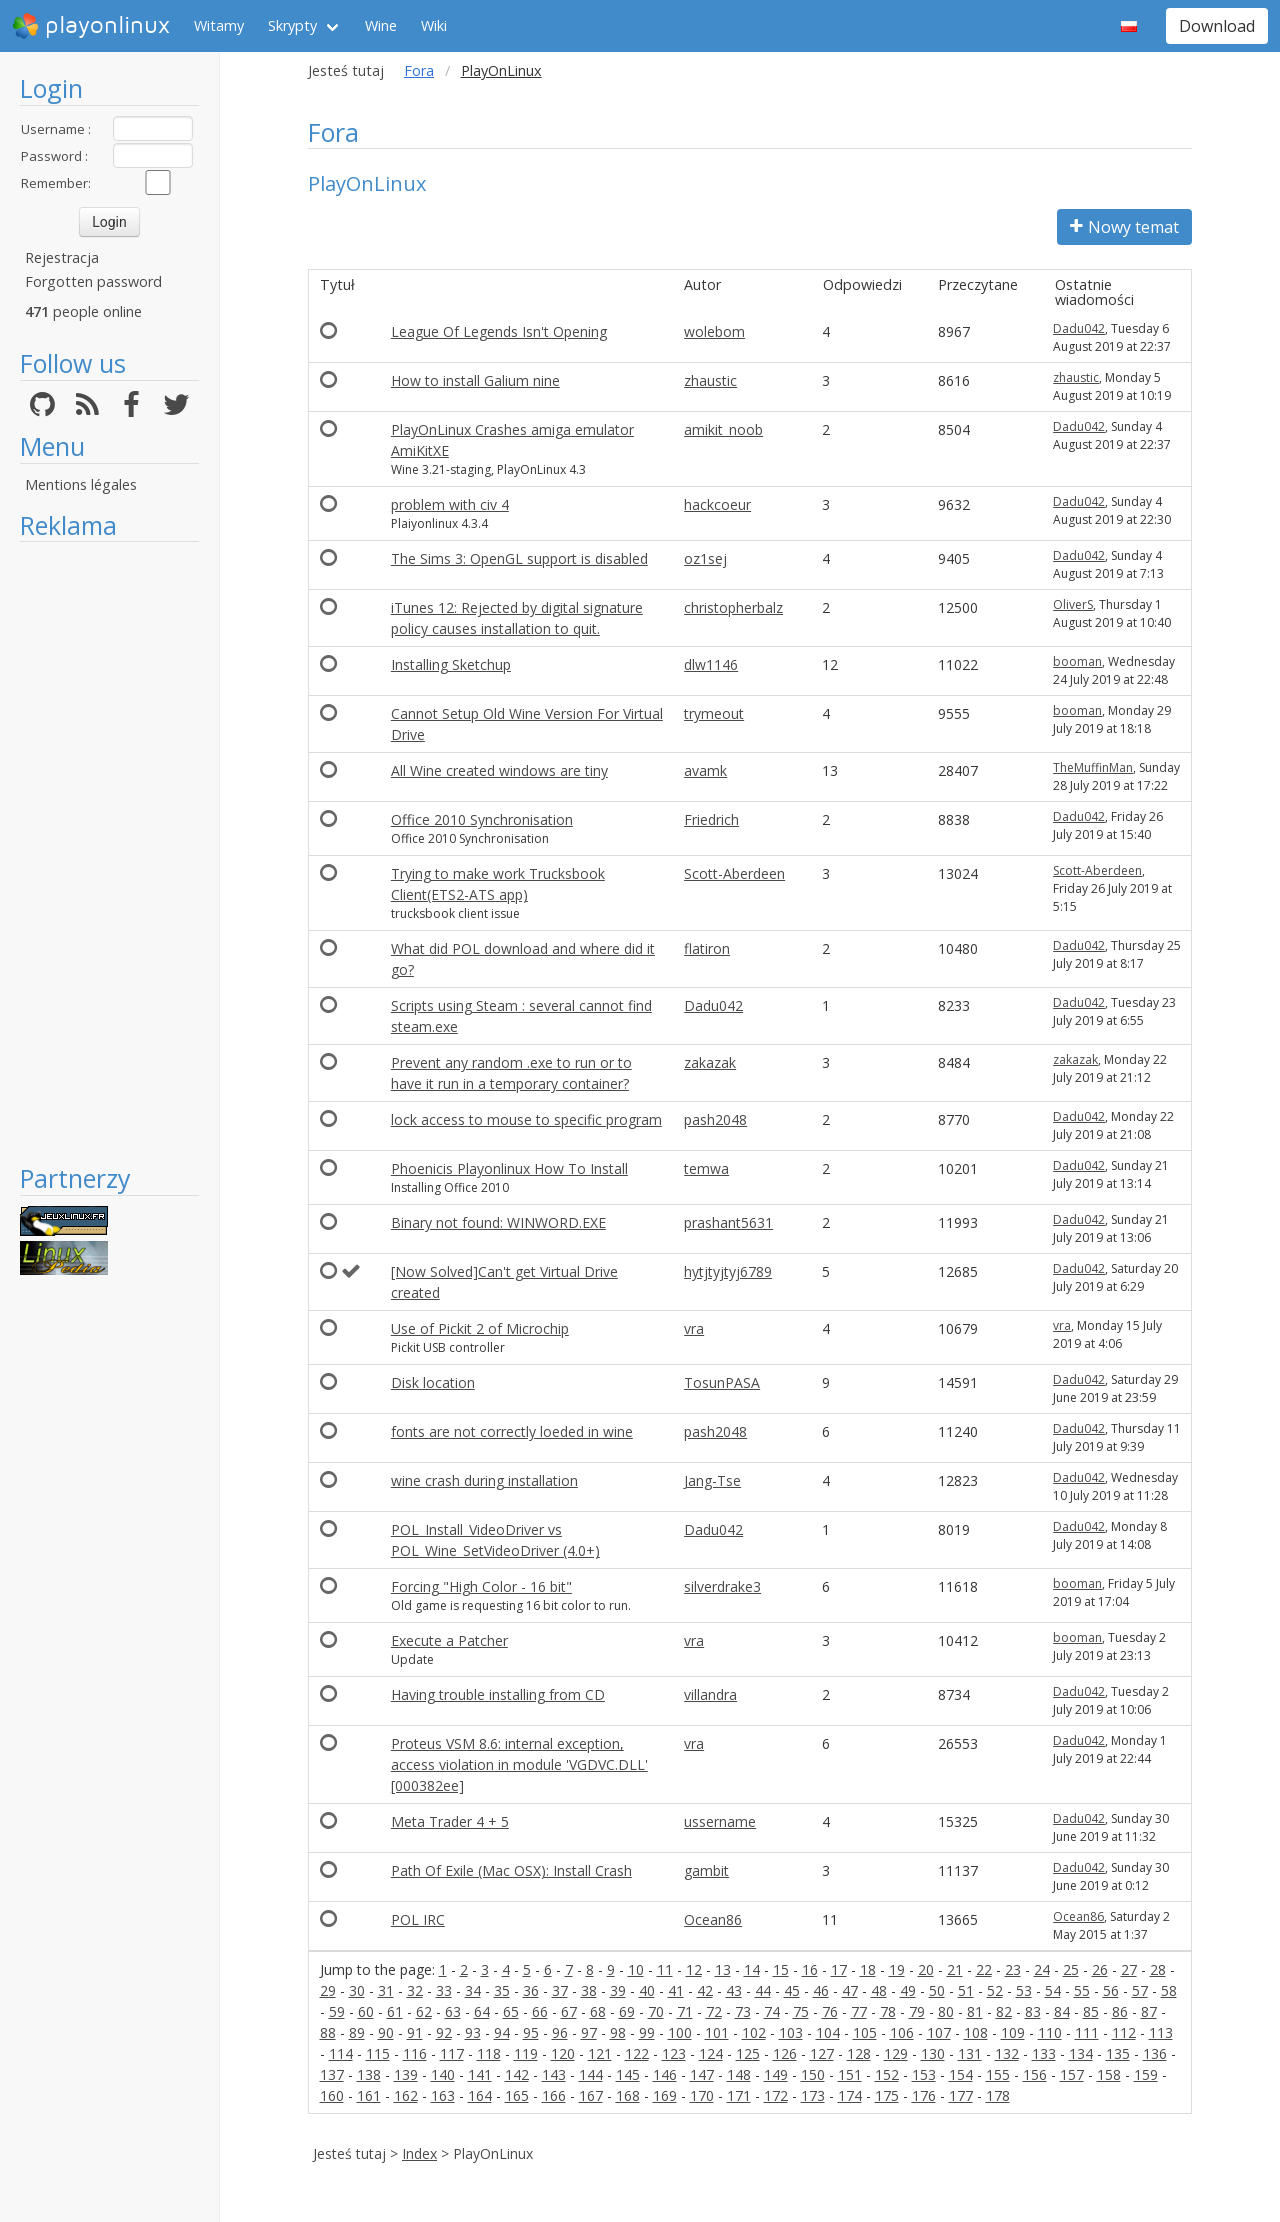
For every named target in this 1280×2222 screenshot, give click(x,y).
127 (822, 2053)
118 (489, 2053)
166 (554, 2095)
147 (702, 2074)
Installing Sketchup (451, 664)
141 (480, 2074)
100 (680, 2032)
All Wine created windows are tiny (499, 770)
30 (357, 1990)
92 (444, 2032)
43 (734, 1990)
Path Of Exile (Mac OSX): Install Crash (511, 1870)
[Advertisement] (109, 852)
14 (752, 1969)
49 (908, 1990)
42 (705, 1990)
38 (589, 1990)
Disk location (433, 1382)
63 (453, 2011)
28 (1158, 1969)
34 (473, 1990)
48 (879, 1990)
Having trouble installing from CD (498, 1694)
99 (647, 2032)
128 (859, 2053)
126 (785, 2053)
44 (763, 1990)
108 (976, 2032)
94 (502, 2032)
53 (1024, 1990)
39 (618, 1990)
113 (1161, 2032)
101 (717, 2032)
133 (1044, 2053)
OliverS (1073, 604)
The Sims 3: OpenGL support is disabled (519, 558)
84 (1062, 2011)
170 (702, 2095)
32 (415, 1990)
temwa (706, 1168)
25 (1071, 1969)
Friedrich (711, 819)
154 (961, 2074)
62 (424, 2011)
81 (975, 2011)
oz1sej (705, 558)
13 (723, 1969)
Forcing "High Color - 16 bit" (481, 1586)
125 (748, 2053)
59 (337, 2011)
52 (995, 1990)
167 (591, 2095)
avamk (705, 770)
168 (628, 2095)
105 (865, 2032)
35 (502, 1990)
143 (554, 2074)
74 (772, 2011)
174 (850, 2095)
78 (888, 2011)
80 (946, 2011)
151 (850, 2074)
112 (1124, 2032)
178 (998, 2095)
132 (1007, 2053)
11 (665, 1969)
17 (839, 1969)
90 (386, 2032)
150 (813, 2074)
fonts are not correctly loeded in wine (512, 1431)
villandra (710, 1694)
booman (1077, 661)
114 (341, 2053)
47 (850, 1990)
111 (1087, 2032)
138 (369, 2074)
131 (970, 2053)
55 (1082, 1990)
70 (656, 2011)
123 (674, 2053)
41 (676, 1990)
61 (395, 2011)
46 (821, 1990)
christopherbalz (733, 607)
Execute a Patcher (449, 1640)
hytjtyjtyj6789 (728, 1271)
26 (1100, 1969)
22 (984, 1969)
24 (1042, 1969)
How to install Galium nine (475, 380)
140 (443, 2074)
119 (526, 2053)
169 (665, 2095)
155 (998, 2074)
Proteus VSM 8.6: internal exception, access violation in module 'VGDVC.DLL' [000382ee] (519, 1764)
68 (598, 2011)
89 (357, 2032)
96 (560, 2032)
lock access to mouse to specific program (526, 1119)
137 (332, 2074)
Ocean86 (713, 1919)
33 (444, 1990)
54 (1053, 1990)
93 (473, 2032)
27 (1129, 1969)
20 (926, 1969)
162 (406, 2095)
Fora (419, 70)
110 (1050, 2032)
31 (386, 1990)
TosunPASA (722, 1382)
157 (1072, 2074)
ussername (720, 1821)
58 (1169, 1990)
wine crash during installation (484, 1480)
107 (939, 2032)
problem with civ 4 (450, 504)
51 (966, 1990)
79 (917, 2011)
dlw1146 (711, 664)
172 (776, 2095)
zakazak (710, 1062)
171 (739, 2095)
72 (714, 2011)
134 (1081, 2053)
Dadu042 (1079, 328)
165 (517, 2095)
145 (628, 2074)
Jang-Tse (712, 1480)
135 (1118, 2053)
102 (754, 2032)
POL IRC (418, 1919)
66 (540, 2011)
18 (868, 1969)
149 (776, 2074)
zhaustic (710, 380)
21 (955, 1969)
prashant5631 (728, 1222)
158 (1109, 2074)
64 (482, 2011)
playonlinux (91, 26)
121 (600, 2053)
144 (591, 2074)
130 (933, 2053)
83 (1033, 2011)
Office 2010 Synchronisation (482, 819)
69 (627, 2011)
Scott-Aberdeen (734, 873)
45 (792, 1990)
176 (924, 2095)
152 (887, 2074)
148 (739, 2074)
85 (1091, 2011)
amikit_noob (723, 429)
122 (637, 2053)
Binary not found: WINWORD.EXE (498, 1222)
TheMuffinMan (1093, 767)
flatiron (707, 948)
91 (415, 2032)
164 (480, 2095)
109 (1013, 2032)
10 (636, 1969)
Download (1217, 26)
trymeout (714, 713)
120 (563, 2053)
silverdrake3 (722, 1586)
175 (887, 2095)
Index (419, 2153)
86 (1120, 2011)
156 (1035, 2074)
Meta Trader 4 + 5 (450, 1821)
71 (685, 2011)
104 (828, 2032)
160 (332, 2095)
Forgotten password (93, 281)
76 (830, 2011)
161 (369, 2095)
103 (791, 2032)
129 (896, 2053)
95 (531, 2032)
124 (711, 2053)
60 (366, 2011)
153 (924, 2074)
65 (511, 2011)
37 (560, 1990)
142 (517, 2074)
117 (452, 2053)
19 (897, 1969)
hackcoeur (717, 504)
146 (665, 2074)
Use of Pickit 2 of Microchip (480, 1328)
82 (1004, 2011)
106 (902, 2032)
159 (1146, 2074)
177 (961, 2095)
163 (443, 2095)
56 (1111, 1990)
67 (569, 2011)
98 (618, 2032)
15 (781, 1969)
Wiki (434, 25)
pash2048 (715, 1119)
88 (328, 2032)
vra (694, 1328)
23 (1013, 1969)
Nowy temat (1124, 227)
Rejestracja (62, 257)
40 (647, 1990)
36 (531, 1990)
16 (810, 1969)
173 (813, 2095)
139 (406, 2074)
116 (415, 2053)
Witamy (219, 25)
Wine (381, 25)
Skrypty (292, 25)
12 (694, 1969)
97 (589, 2032)
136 (1155, 2053)
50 (937, 1990)
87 (1149, 2011)
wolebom (714, 331)
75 (801, 2011)
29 (328, 1990)
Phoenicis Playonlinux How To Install (509, 1168)
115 (378, 2053)
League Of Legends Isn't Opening (499, 331)
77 (859, 2011)
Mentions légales (81, 484)
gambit (706, 1870)
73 (743, 2011)
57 (1140, 1990)
